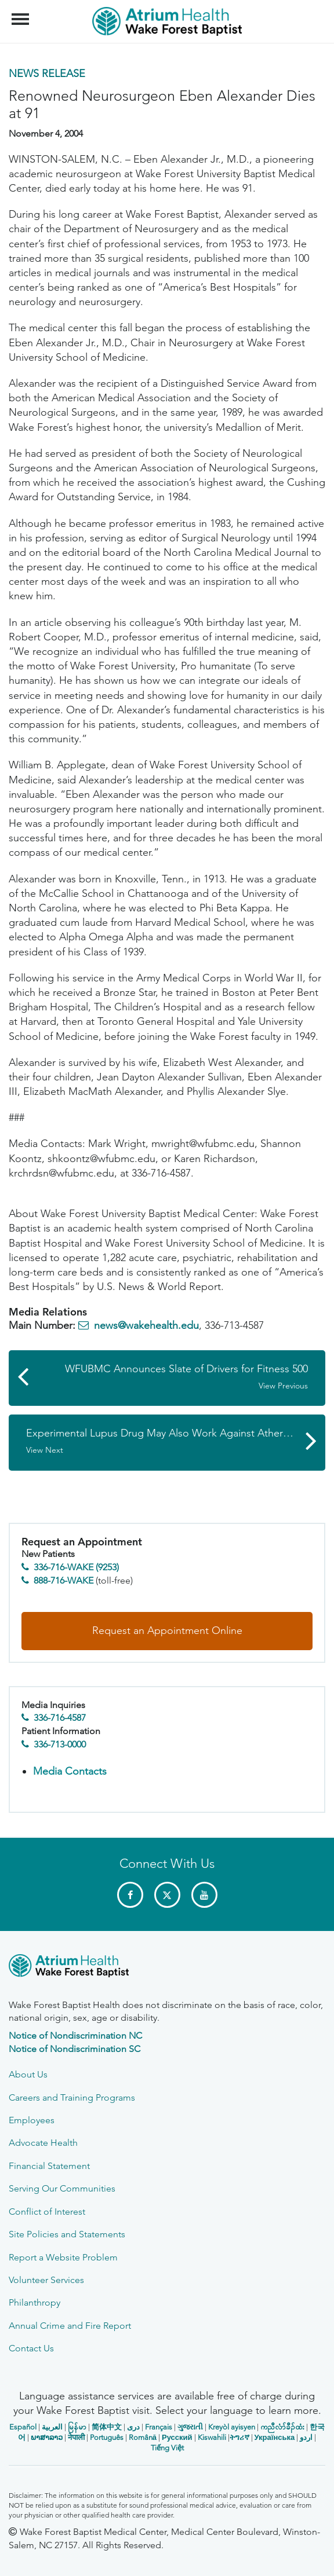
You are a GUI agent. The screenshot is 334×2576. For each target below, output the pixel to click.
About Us (28, 2074)
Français (158, 2427)
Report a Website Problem (63, 2257)
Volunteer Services (46, 2279)
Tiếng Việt (167, 2447)
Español (23, 2427)
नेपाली (76, 2437)
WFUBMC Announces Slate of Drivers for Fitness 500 (173, 1376)
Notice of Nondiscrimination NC (75, 2035)
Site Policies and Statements (67, 2234)
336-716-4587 (60, 1717)
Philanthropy (34, 2302)
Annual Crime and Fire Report (70, 2325)
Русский (177, 2437)
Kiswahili (212, 2437)
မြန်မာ (77, 2427)
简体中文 (107, 2427)
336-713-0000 (60, 1744)
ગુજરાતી (190, 2427)
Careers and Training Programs (72, 2097)
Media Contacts (70, 1771)
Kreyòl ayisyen (231, 2427)
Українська (275, 2437)
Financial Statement (49, 2165)
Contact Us (31, 2348)
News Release (47, 73)
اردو (306, 2437)
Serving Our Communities (62, 2188)
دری (133, 2427)
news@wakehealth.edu (146, 1325)
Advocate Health (43, 2142)
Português (107, 2437)
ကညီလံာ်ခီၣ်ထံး (282, 2427)
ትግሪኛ (239, 2437)
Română (143, 2437)
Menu (22, 13)
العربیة (52, 2427)
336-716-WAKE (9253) (76, 1567)
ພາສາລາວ (47, 2437)
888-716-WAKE (63, 1580)
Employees (32, 2120)
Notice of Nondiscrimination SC (74, 2048)
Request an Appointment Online (167, 1630)
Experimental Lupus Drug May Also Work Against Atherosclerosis (175, 1441)
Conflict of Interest (47, 2211)
